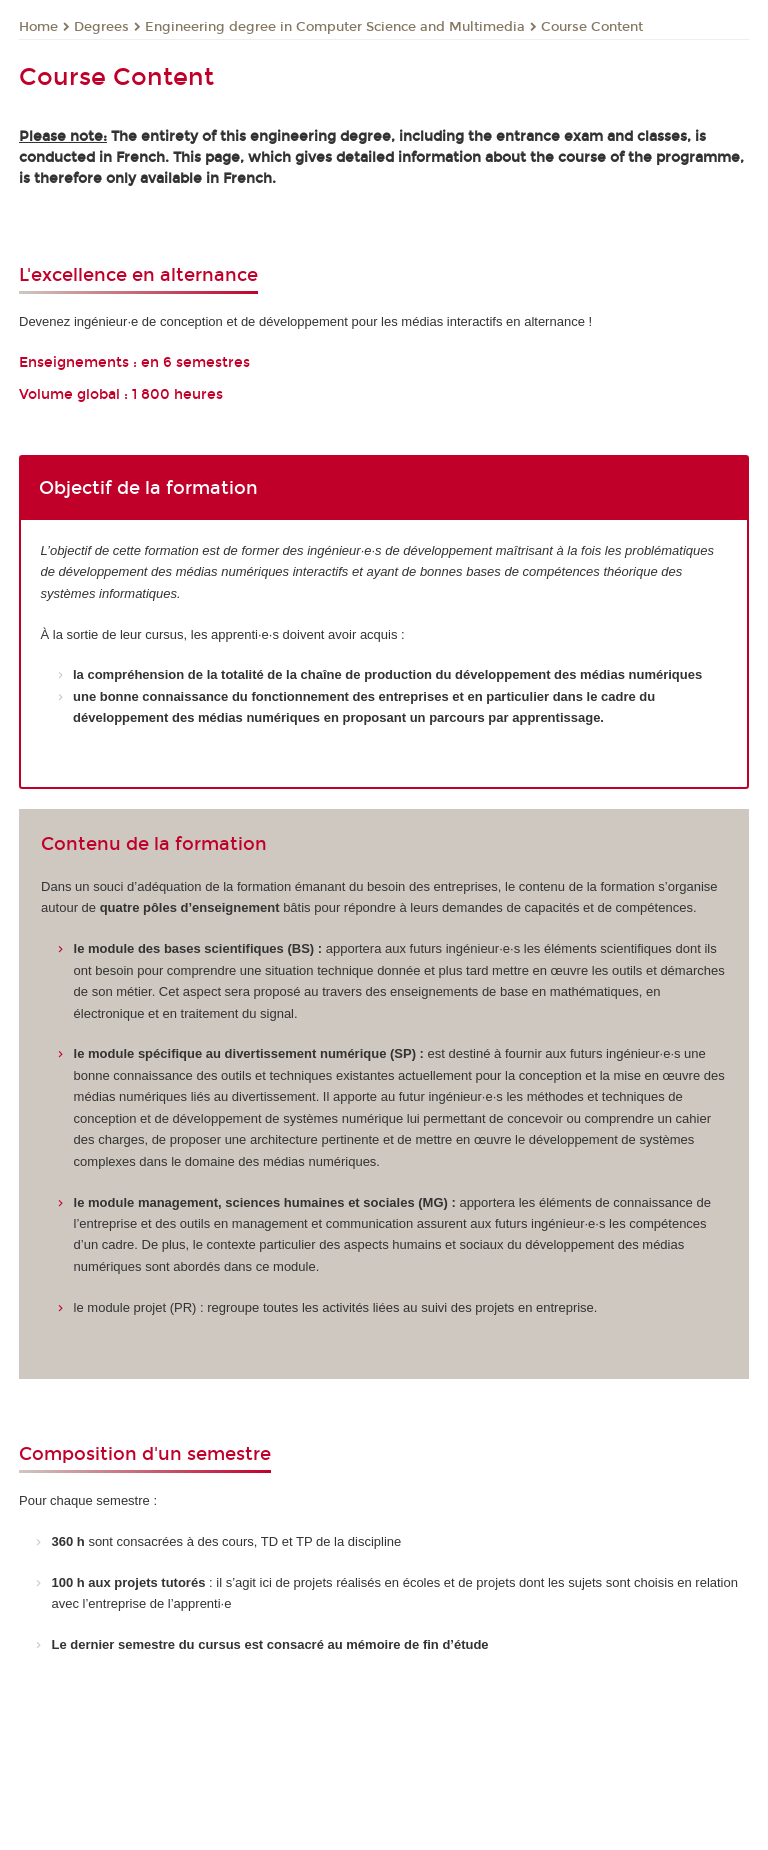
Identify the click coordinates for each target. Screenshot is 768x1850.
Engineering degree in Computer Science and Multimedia (335, 27)
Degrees (101, 27)
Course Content (592, 27)
